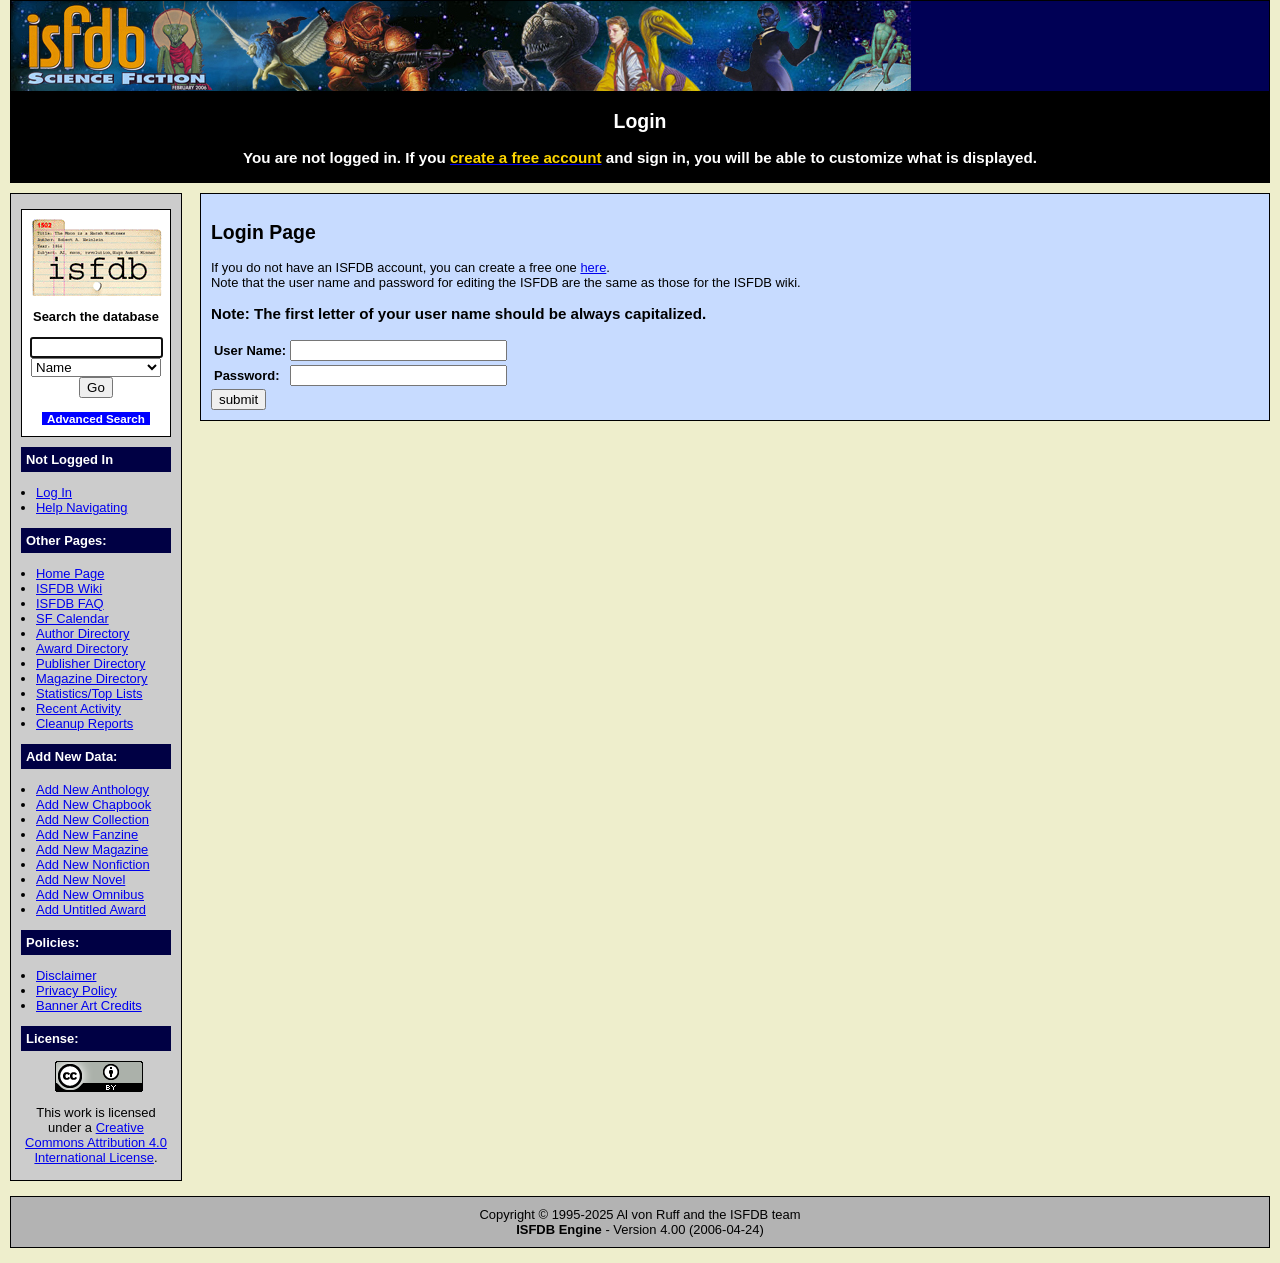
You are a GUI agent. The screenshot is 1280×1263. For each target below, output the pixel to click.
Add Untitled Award (91, 909)
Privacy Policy (76, 990)
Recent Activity (78, 708)
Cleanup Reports (84, 723)
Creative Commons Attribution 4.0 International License (96, 1142)
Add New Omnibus (90, 894)
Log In (54, 492)
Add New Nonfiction (93, 864)
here (593, 267)
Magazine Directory (92, 678)
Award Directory (82, 648)
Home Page (70, 573)
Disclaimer (66, 975)
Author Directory (83, 633)
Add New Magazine (92, 849)
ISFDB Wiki (69, 588)
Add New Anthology (92, 789)
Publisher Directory (90, 663)
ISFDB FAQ (70, 603)
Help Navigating (81, 507)
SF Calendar (72, 618)
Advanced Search (96, 418)
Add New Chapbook (93, 804)
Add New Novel (80, 879)
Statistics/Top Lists (89, 693)
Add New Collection (92, 819)
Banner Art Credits (89, 1005)
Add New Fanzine (87, 834)
